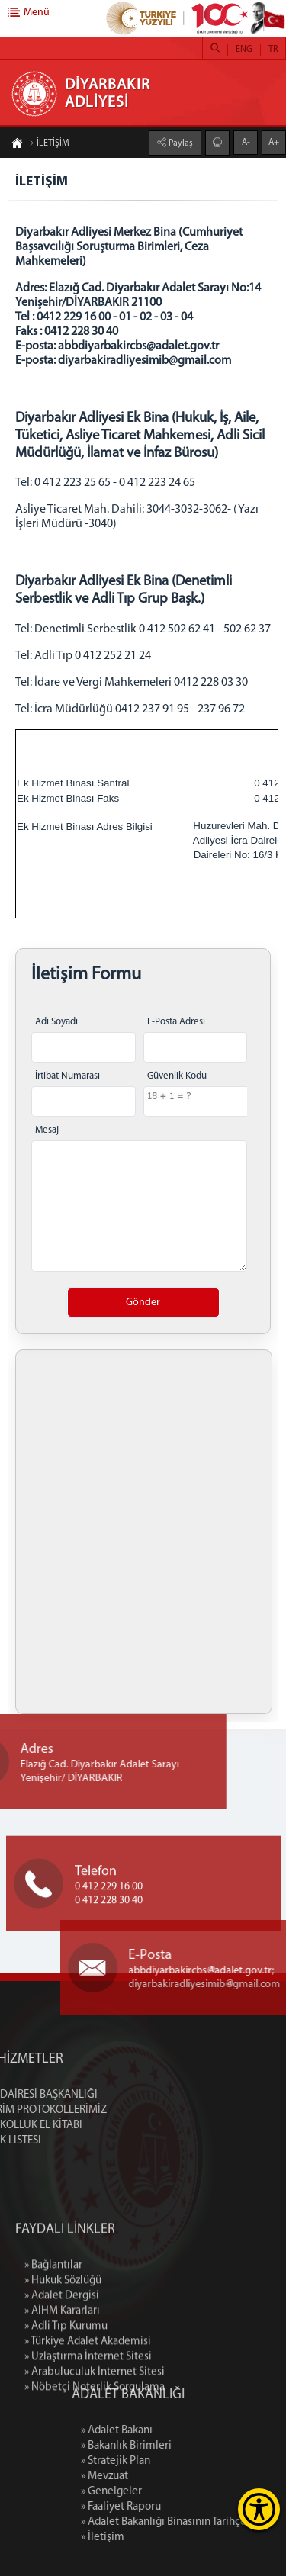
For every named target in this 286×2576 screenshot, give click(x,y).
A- (246, 142)
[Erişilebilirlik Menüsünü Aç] (259, 2509)
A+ (273, 142)
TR (273, 49)
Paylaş (179, 143)
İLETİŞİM (49, 143)
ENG (244, 49)
